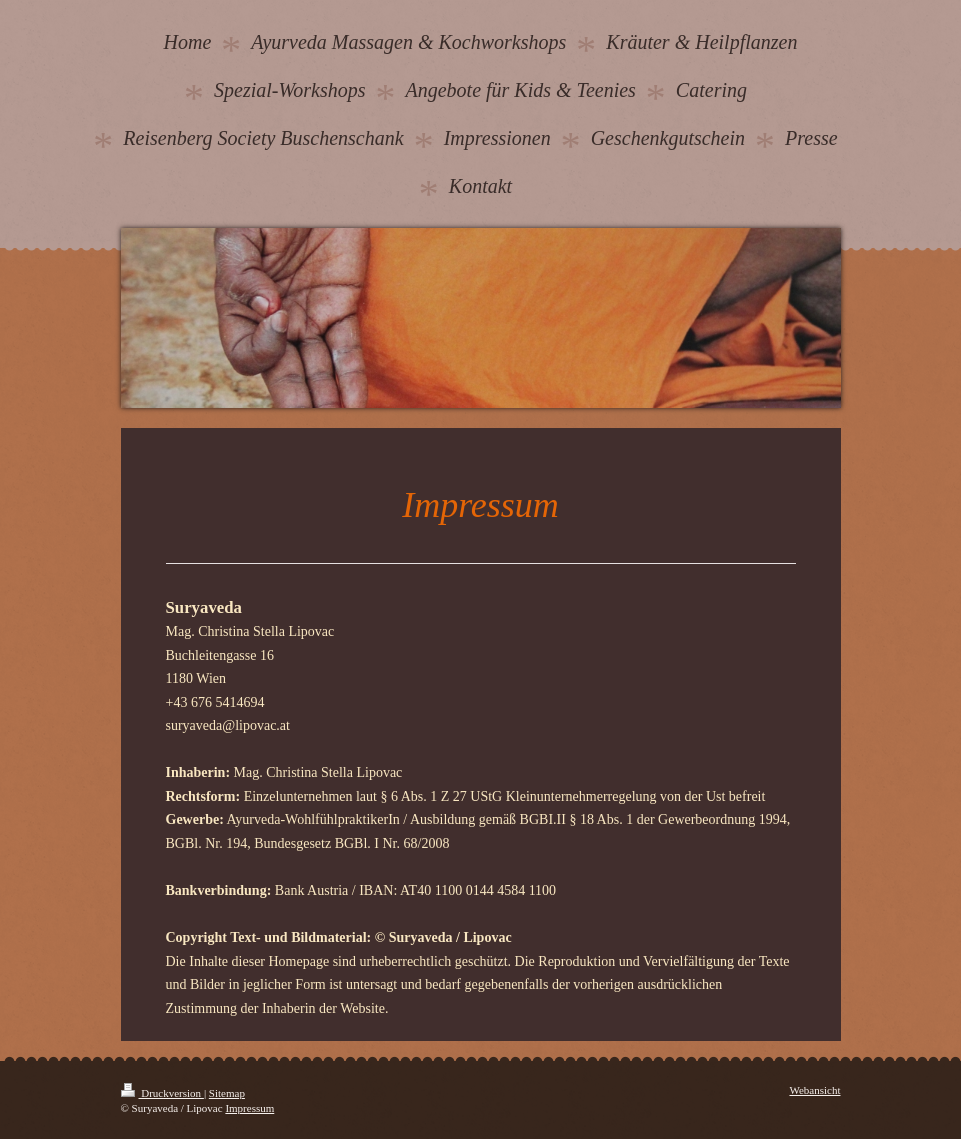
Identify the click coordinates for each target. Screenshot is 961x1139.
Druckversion (162, 1093)
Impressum (249, 1108)
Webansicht (814, 1090)
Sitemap (227, 1093)
